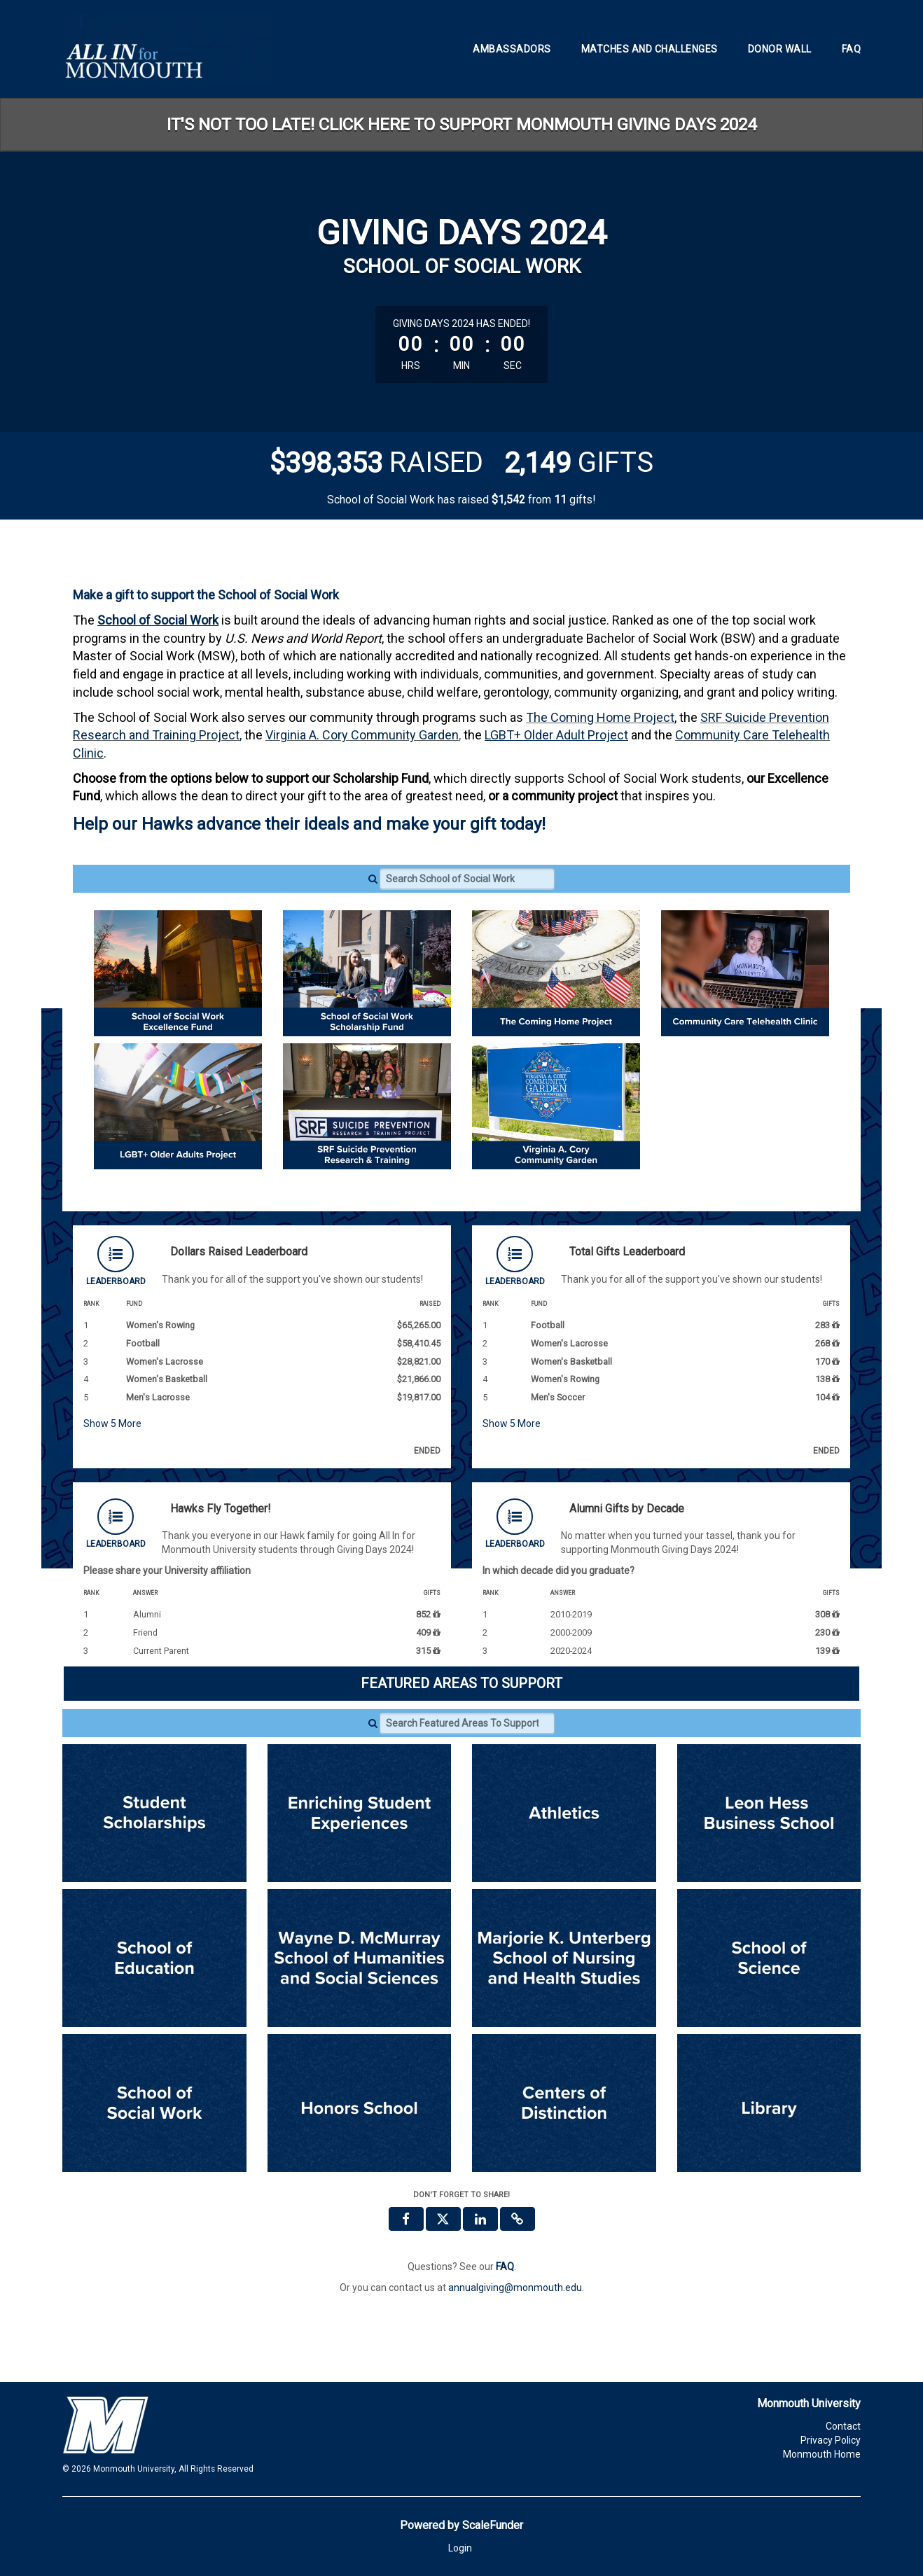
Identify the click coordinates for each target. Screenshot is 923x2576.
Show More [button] (112, 1423)
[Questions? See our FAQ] (505, 2266)
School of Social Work (157, 620)
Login (460, 2548)
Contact (843, 2426)
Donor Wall (780, 49)
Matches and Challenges (649, 49)
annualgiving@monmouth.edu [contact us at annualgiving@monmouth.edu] (515, 2287)
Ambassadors (512, 49)
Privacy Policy (830, 2440)
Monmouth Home (822, 2454)
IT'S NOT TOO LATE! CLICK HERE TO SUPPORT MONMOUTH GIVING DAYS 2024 (461, 124)
